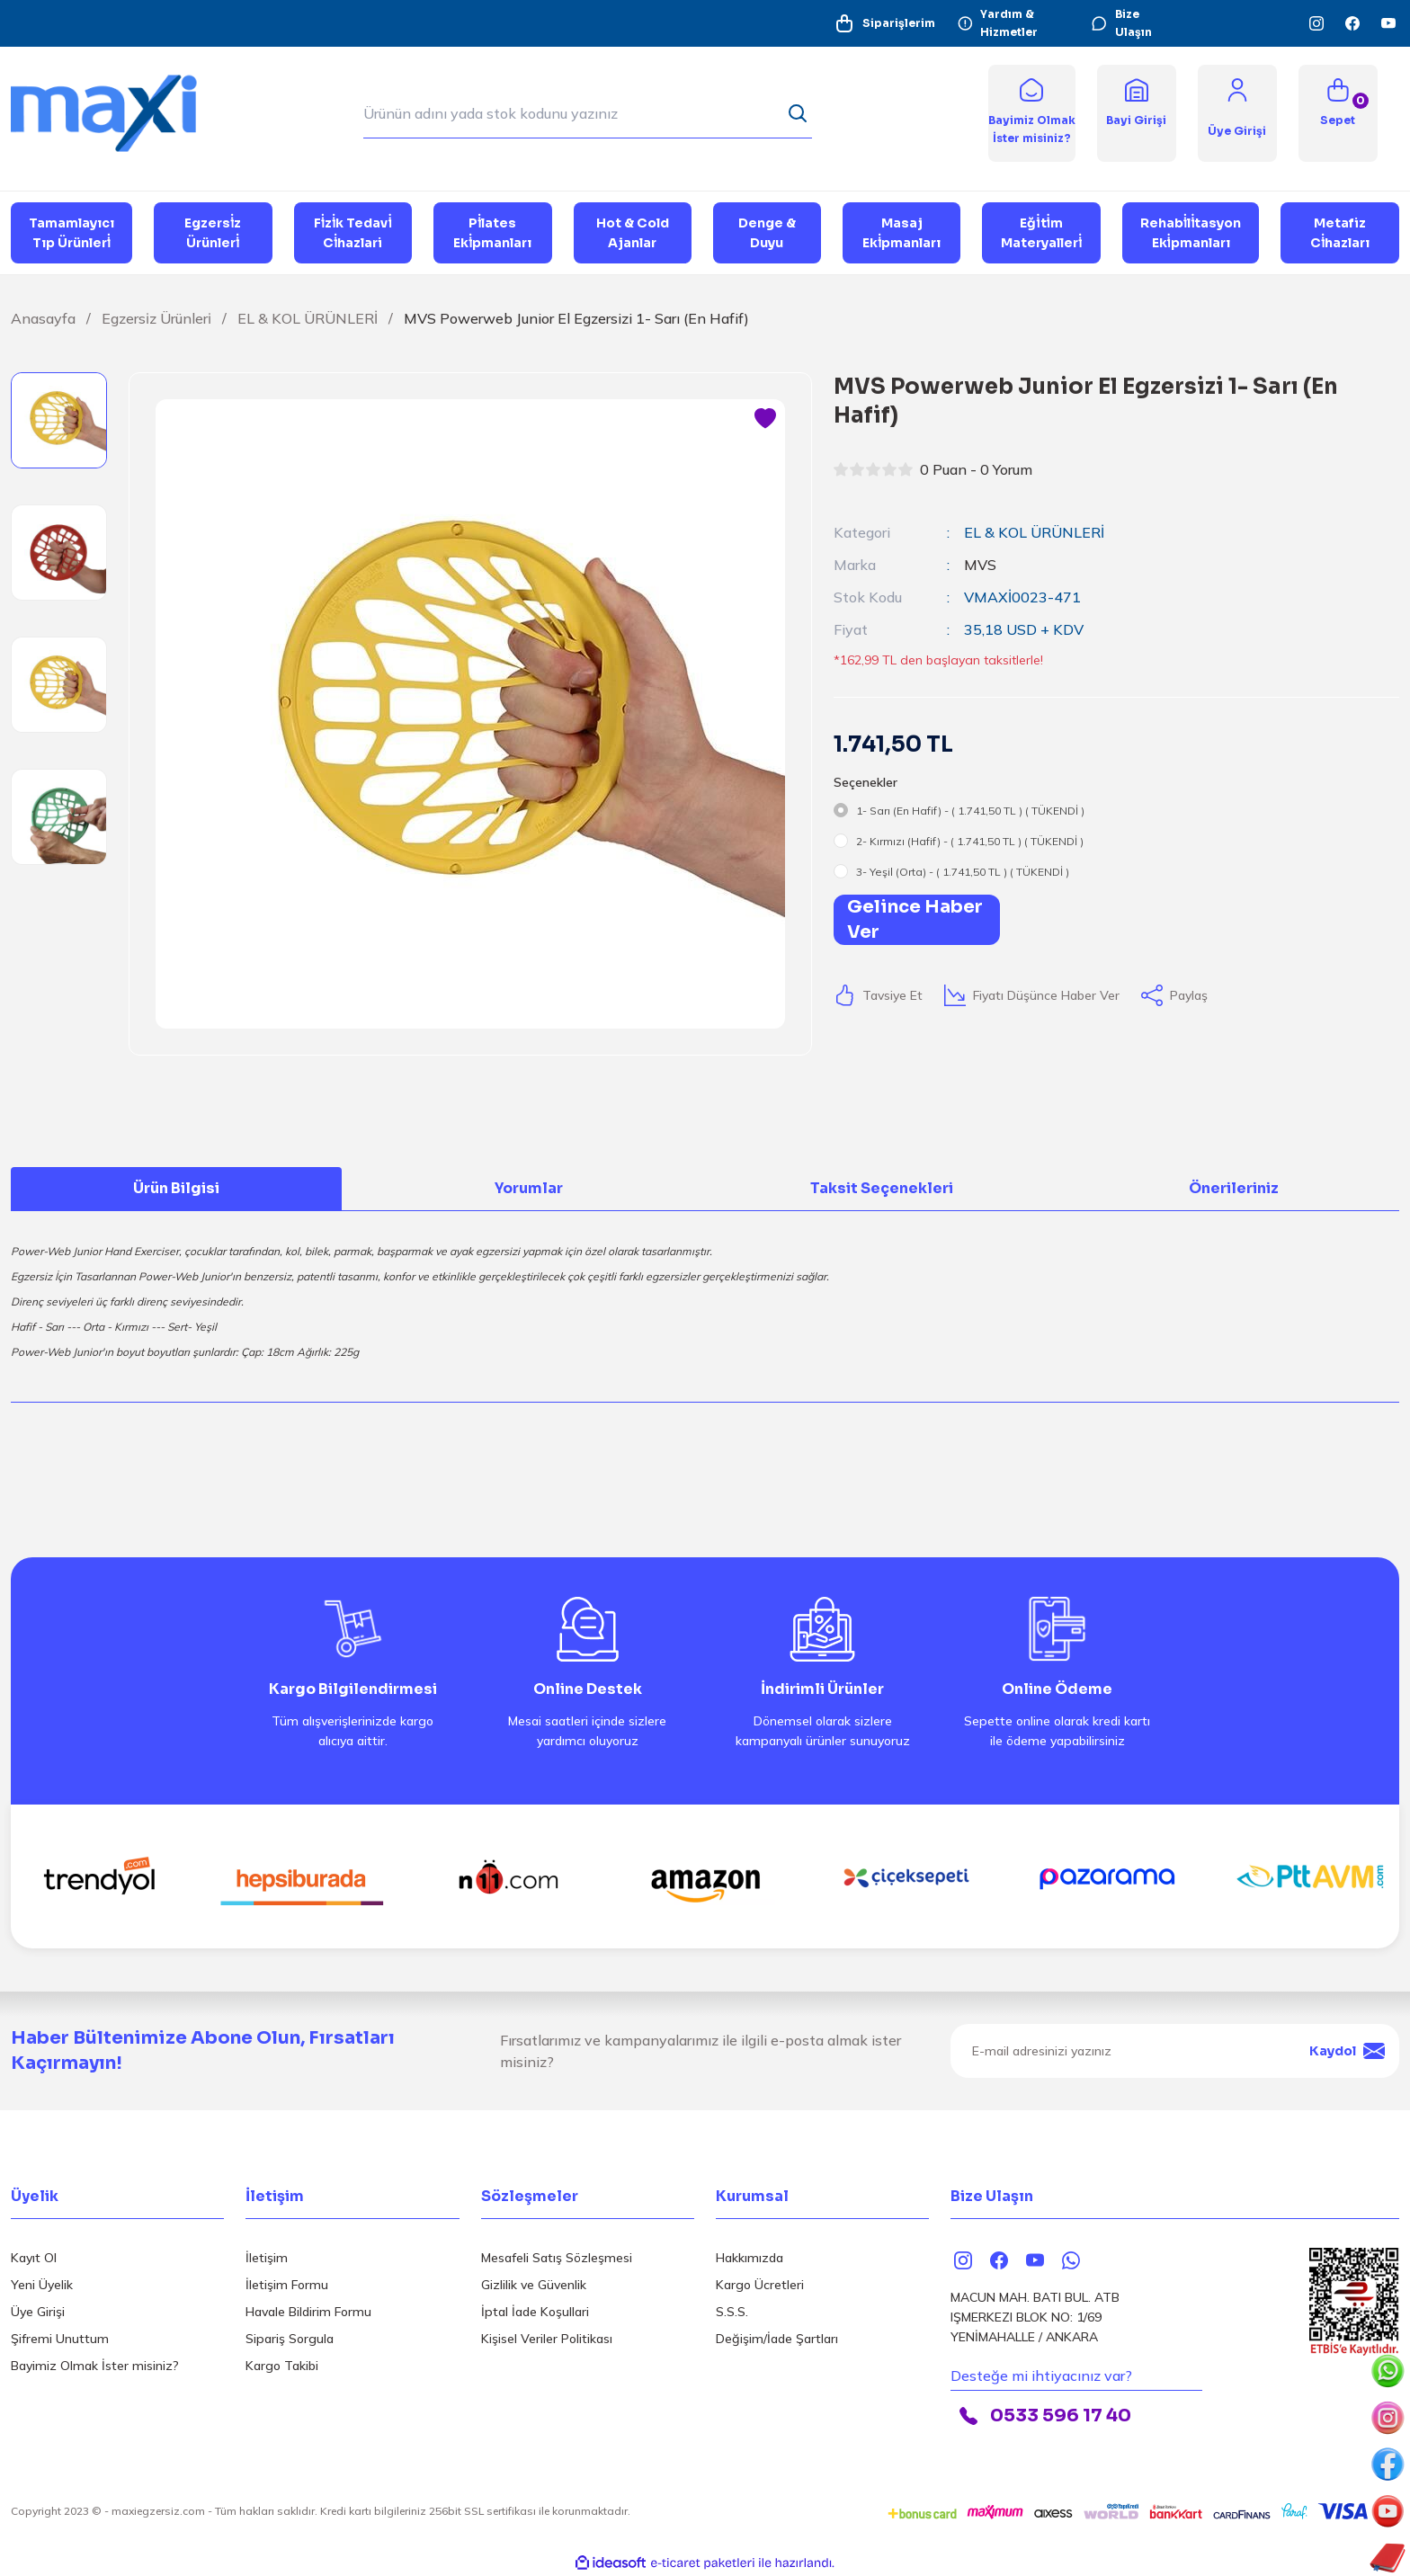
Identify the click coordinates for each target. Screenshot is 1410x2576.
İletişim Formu (286, 2285)
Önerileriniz (1234, 1188)
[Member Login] (1237, 88)
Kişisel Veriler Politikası (546, 2339)
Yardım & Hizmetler (998, 23)
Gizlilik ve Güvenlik (533, 2285)
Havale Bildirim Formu (308, 2312)
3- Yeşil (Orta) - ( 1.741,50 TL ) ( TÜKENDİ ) (962, 871)
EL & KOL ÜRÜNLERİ (1034, 532)
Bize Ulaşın (1121, 23)
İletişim (266, 2258)
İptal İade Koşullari (535, 2312)
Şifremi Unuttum (60, 2339)
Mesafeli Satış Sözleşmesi (556, 2258)
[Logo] (117, 112)
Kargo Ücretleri (760, 2285)
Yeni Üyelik (42, 2285)
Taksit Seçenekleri (881, 1188)
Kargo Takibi (281, 2366)
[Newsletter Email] (1174, 2051)
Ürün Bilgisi (176, 1188)
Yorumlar (529, 1188)
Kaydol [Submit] (1347, 2051)
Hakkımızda (749, 2258)
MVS (980, 565)
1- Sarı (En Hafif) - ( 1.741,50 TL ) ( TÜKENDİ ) (970, 810)
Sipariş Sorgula (289, 2339)
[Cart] (1338, 113)
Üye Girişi (38, 2312)
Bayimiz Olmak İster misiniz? (95, 2366)
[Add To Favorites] (765, 419)
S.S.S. (732, 2312)
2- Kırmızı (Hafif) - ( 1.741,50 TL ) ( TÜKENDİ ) (970, 841)
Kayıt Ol (34, 2258)
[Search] (587, 113)
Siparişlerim (884, 23)
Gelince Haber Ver (915, 919)
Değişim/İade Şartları (777, 2339)
